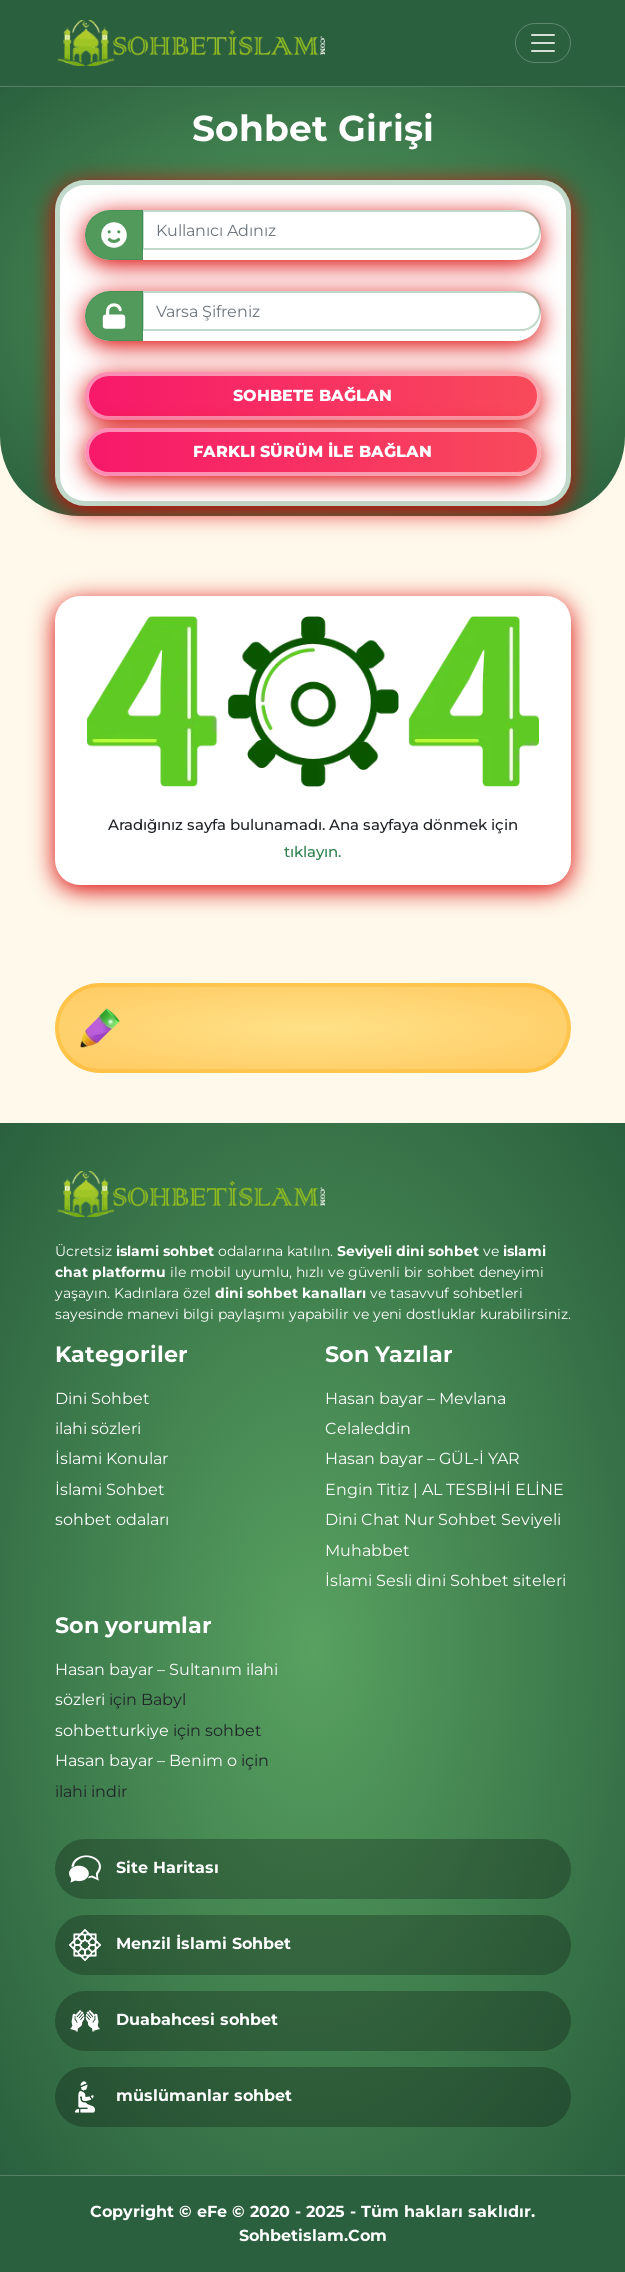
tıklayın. (312, 851)
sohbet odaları (112, 1519)
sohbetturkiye (112, 1730)
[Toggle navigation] (543, 43)
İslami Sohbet (110, 1489)
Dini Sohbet (102, 1398)
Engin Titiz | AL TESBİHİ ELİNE (444, 1489)
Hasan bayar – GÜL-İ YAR (422, 1458)
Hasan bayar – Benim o (146, 1760)
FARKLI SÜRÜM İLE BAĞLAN (312, 451)
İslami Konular (111, 1458)
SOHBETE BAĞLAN (312, 395)
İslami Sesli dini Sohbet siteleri (445, 1580)
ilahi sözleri (98, 1428)
